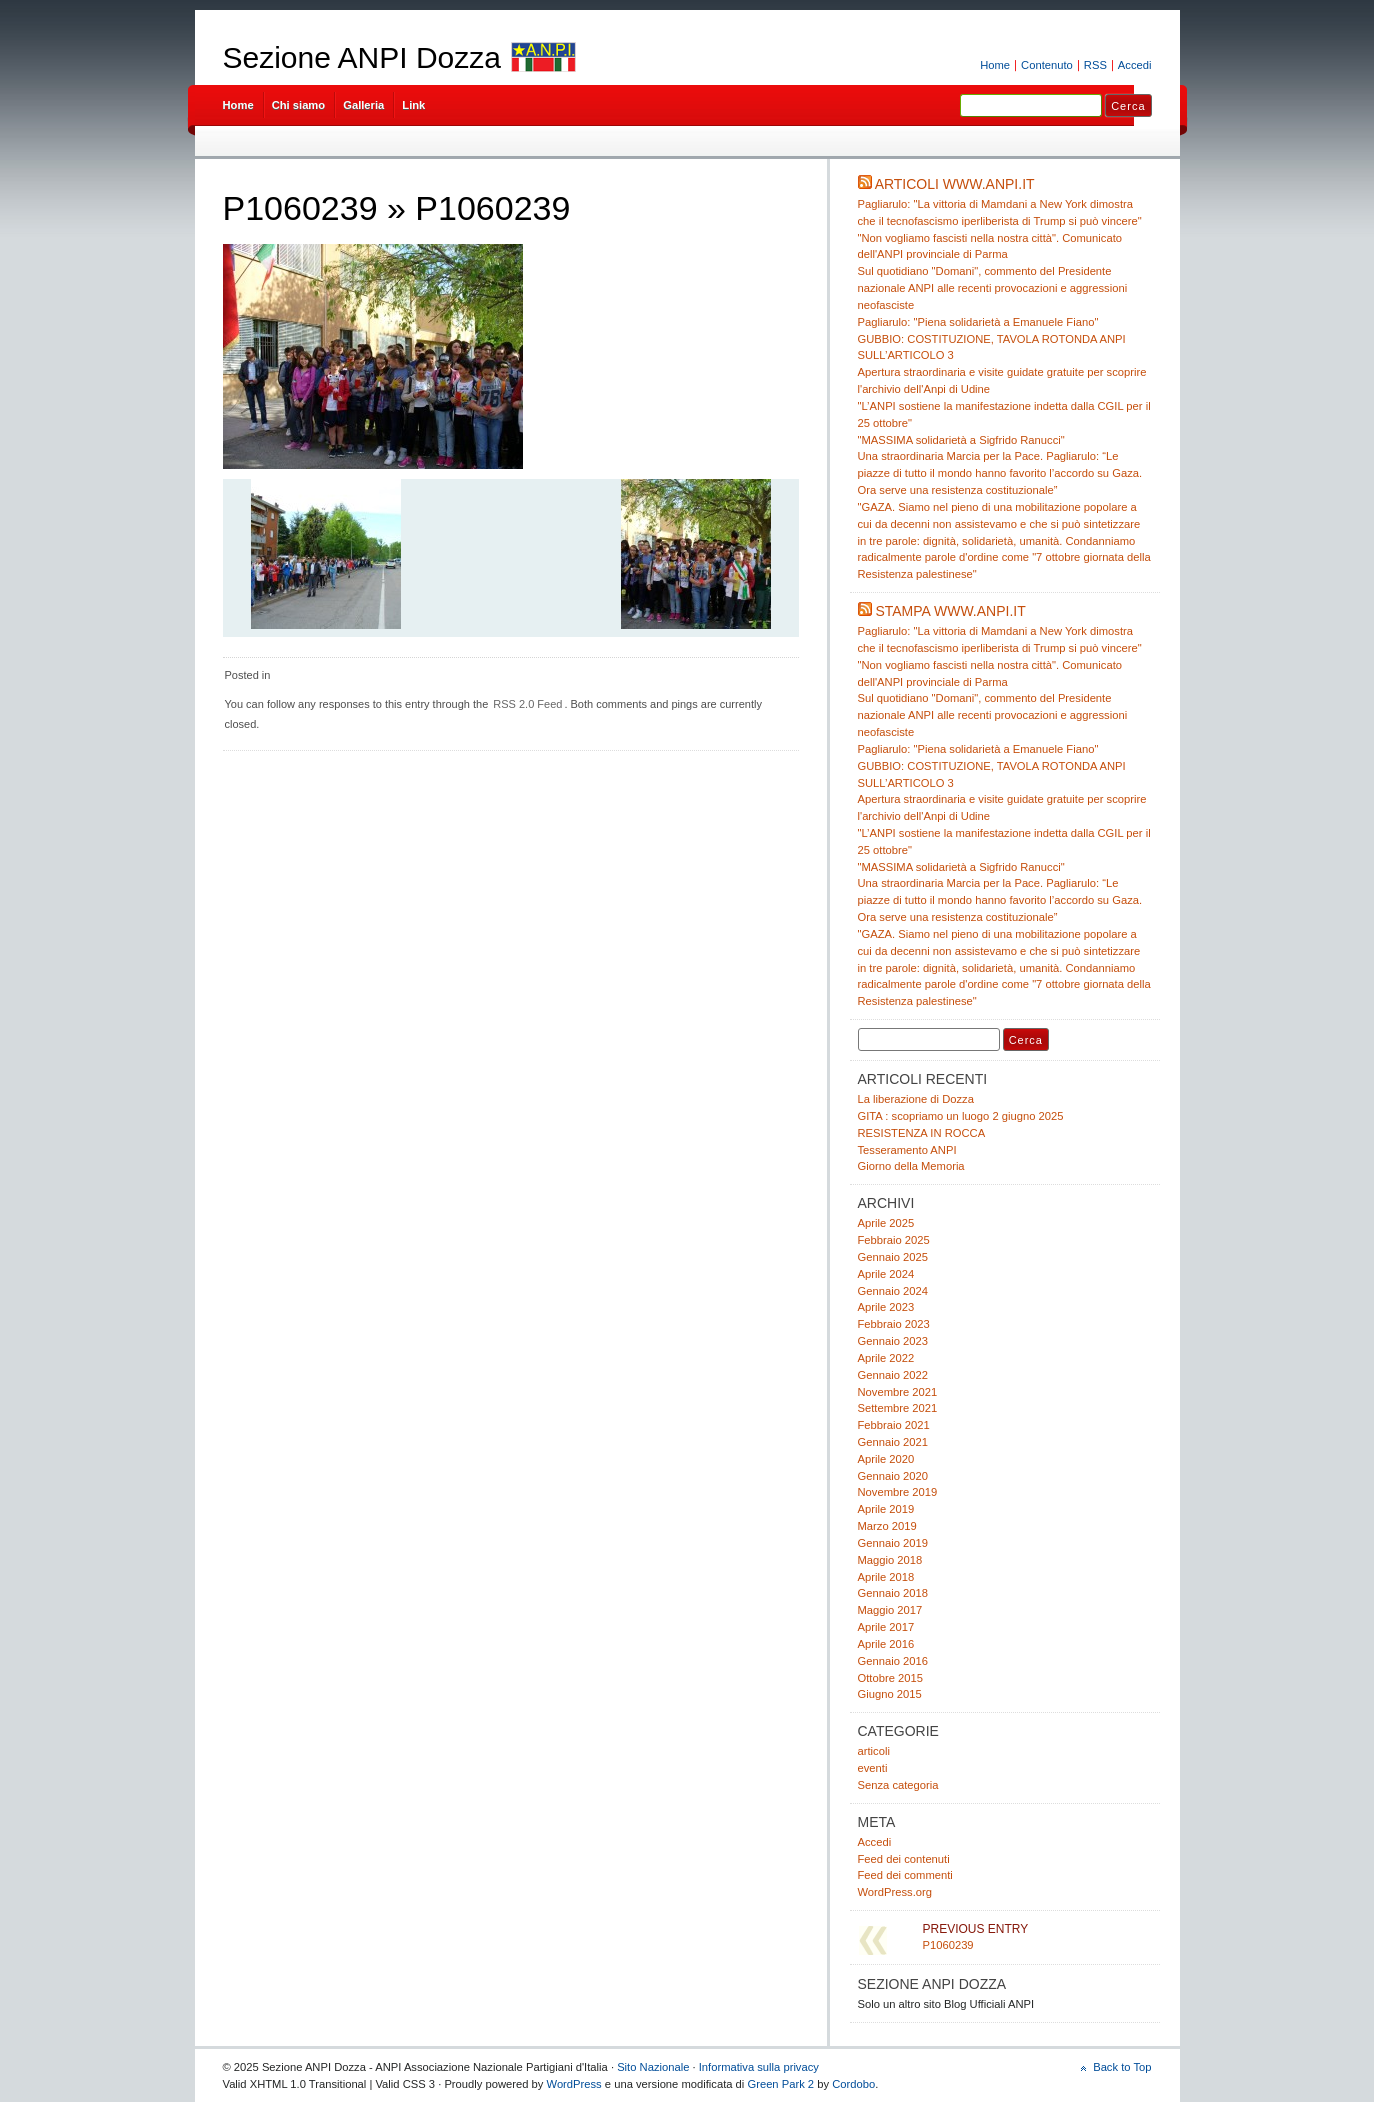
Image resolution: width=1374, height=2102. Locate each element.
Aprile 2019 (886, 1509)
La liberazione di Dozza (916, 1099)
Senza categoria (898, 1785)
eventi (873, 1768)
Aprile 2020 (886, 1459)
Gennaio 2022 (893, 1375)
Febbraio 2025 (894, 1240)
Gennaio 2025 (893, 1257)
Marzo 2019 (887, 1526)
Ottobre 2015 (890, 1678)
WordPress (574, 2084)
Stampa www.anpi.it (950, 611)
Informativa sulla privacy (759, 2067)
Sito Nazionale (653, 2067)
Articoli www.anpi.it (955, 184)
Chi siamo (299, 105)
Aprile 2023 (886, 1307)
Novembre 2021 (898, 1392)
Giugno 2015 (890, 1694)
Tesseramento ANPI (907, 1150)
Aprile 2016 (886, 1644)
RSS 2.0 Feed (527, 704)
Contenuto (1047, 65)
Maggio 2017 (890, 1610)
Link (413, 105)
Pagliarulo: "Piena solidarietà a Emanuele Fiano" (978, 322)
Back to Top (1122, 2067)
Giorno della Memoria (911, 1166)
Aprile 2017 (886, 1627)
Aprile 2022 (886, 1358)
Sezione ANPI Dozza (362, 57)
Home (995, 65)
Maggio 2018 (890, 1560)
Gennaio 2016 (893, 1661)
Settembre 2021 (898, 1408)
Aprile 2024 (886, 1274)
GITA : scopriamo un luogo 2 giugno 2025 (961, 1116)
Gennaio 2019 (893, 1543)
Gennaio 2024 (893, 1291)
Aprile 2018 (886, 1577)
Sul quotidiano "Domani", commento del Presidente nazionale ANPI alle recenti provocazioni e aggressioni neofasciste (993, 288)
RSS (1095, 65)
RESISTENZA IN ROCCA (922, 1133)
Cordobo (853, 2084)
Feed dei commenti (905, 1875)
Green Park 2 (780, 2084)
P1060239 (300, 208)
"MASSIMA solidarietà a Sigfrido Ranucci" (961, 440)
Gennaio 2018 (893, 1593)
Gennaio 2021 (893, 1442)
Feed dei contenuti (904, 1859)
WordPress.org (895, 1892)
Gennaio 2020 (893, 1476)
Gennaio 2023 (893, 1341)
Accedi (1135, 65)
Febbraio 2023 (894, 1324)
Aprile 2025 (886, 1223)
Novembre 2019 (898, 1492)
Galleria (363, 105)
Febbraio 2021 (894, 1425)
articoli (874, 1751)
